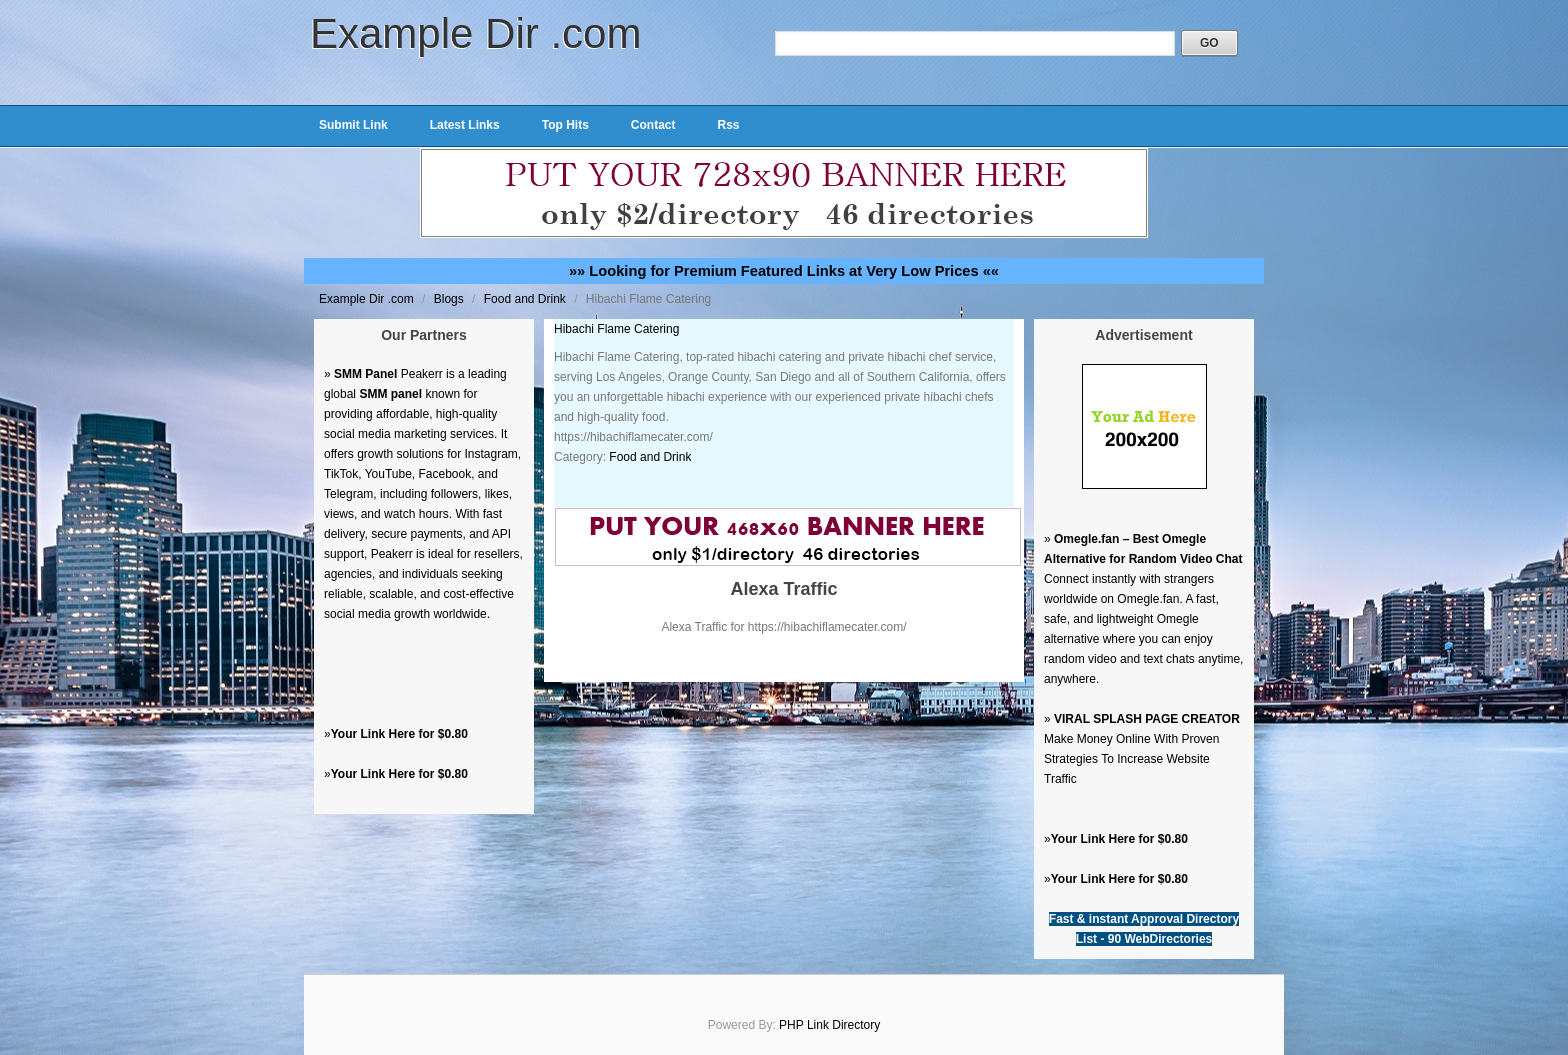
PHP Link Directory (829, 1025)
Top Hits (565, 125)
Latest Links (465, 125)
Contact (653, 125)
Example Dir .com (475, 33)
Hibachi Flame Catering (616, 329)
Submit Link (353, 125)
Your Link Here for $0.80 (399, 734)
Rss (728, 125)
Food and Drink (526, 299)
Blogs (450, 299)
